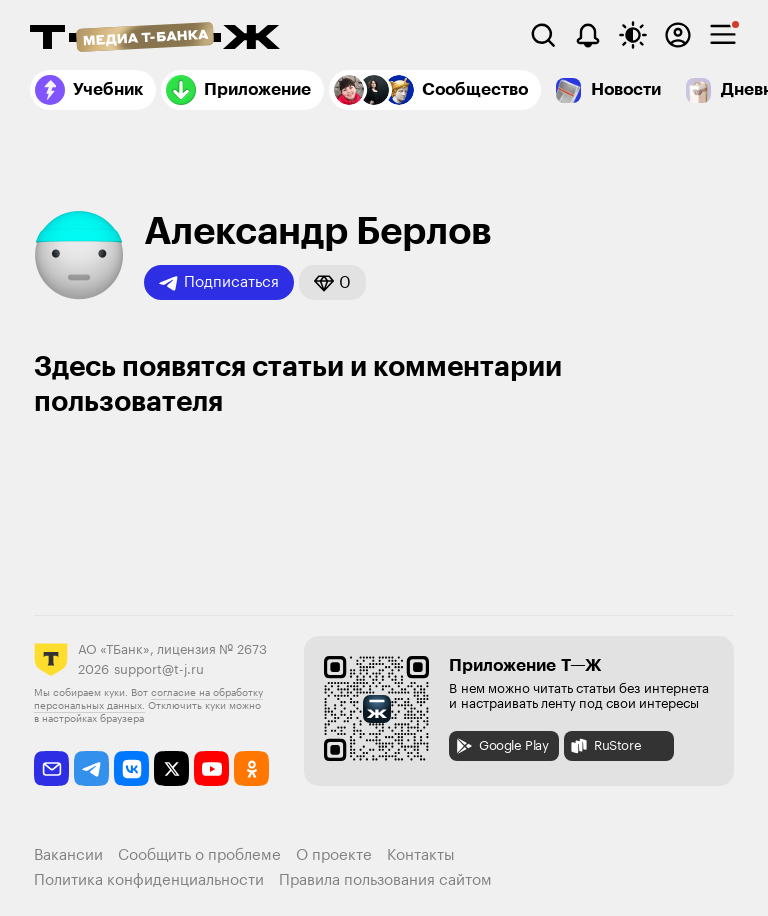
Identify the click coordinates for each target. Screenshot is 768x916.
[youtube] (211, 768)
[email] (51, 768)
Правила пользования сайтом (385, 880)
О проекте (334, 855)
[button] (332, 282)
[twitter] (171, 768)
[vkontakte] (131, 768)
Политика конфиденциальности (149, 880)
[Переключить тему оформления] (633, 35)
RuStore (605, 746)
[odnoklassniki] (251, 768)
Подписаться (219, 283)
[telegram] (91, 768)
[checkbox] (723, 35)
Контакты (421, 855)
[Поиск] (543, 35)
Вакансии (68, 855)
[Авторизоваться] (678, 35)
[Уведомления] (588, 35)
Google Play (501, 746)
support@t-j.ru (159, 669)
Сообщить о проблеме (199, 855)
